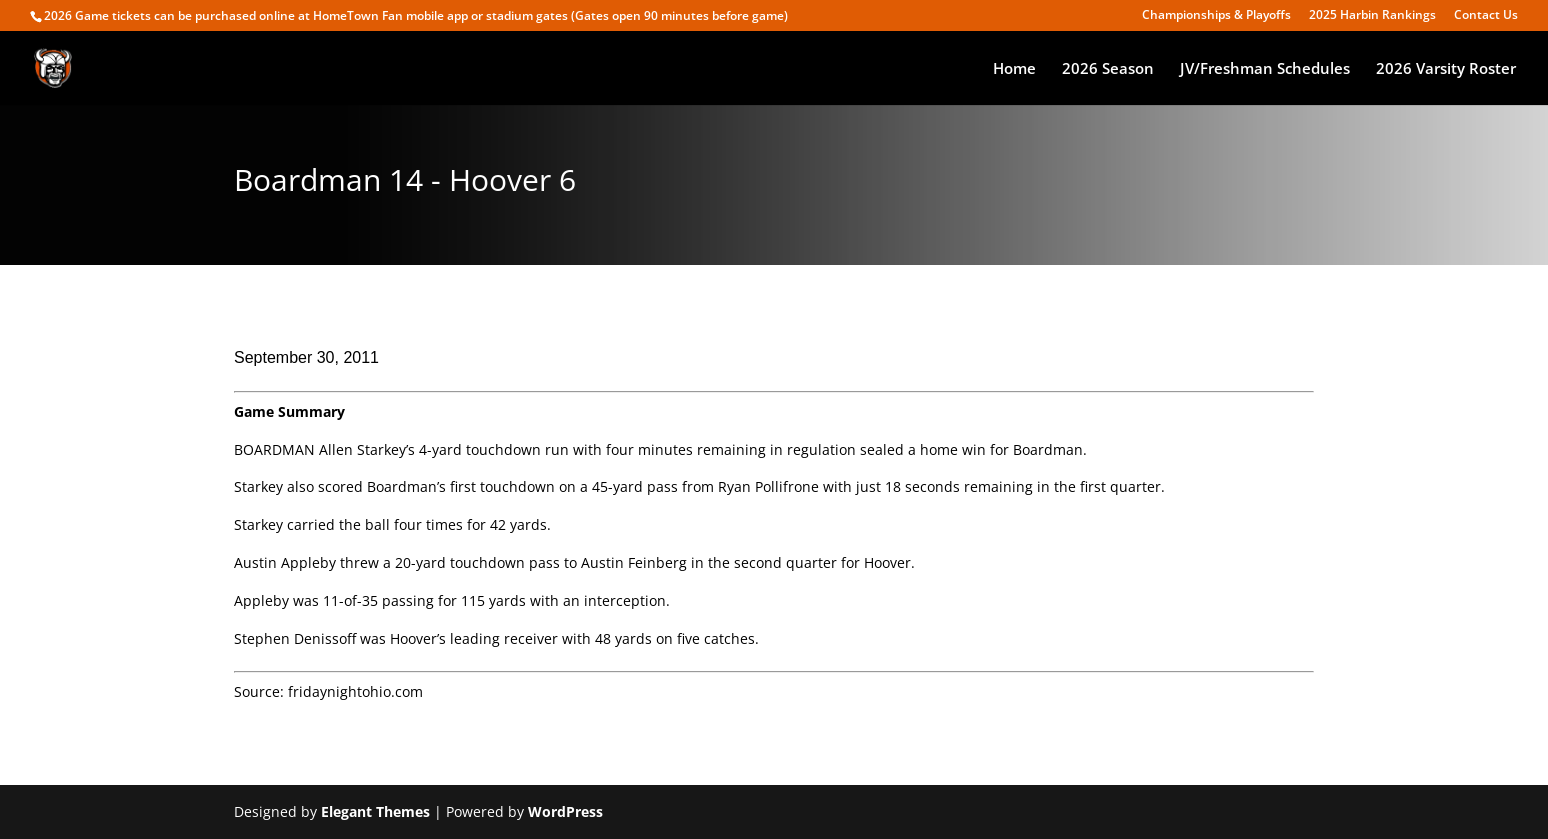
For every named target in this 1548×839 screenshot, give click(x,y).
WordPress (565, 811)
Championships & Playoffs (1216, 16)
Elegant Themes (375, 811)
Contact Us (1486, 16)
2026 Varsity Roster (1446, 69)
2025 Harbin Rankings (1372, 16)
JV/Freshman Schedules (1265, 69)
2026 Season (1108, 69)
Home (1014, 69)
